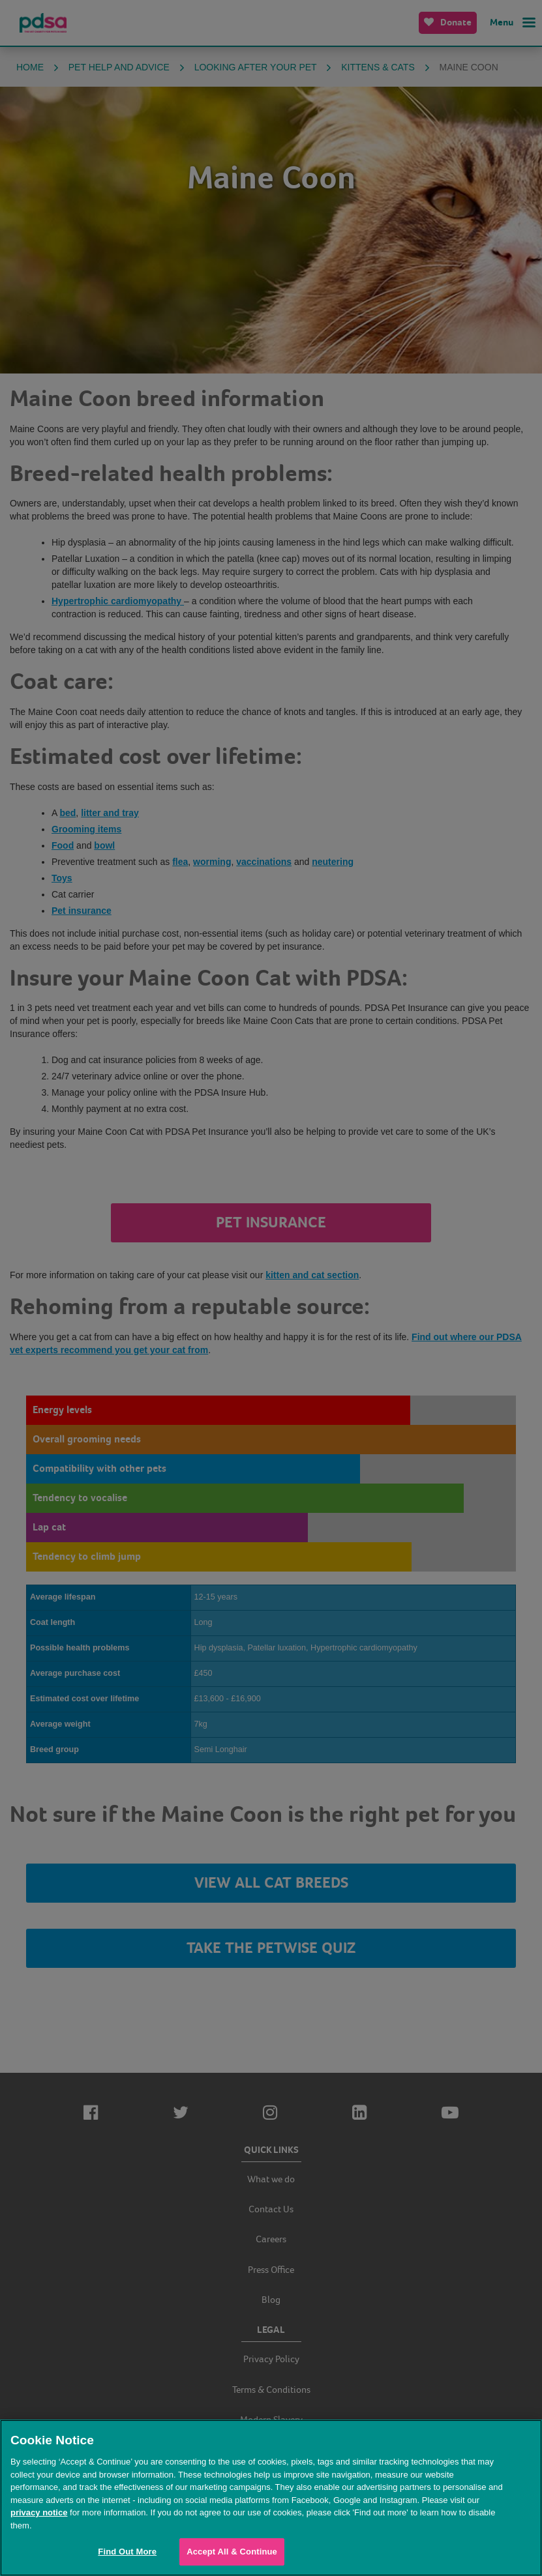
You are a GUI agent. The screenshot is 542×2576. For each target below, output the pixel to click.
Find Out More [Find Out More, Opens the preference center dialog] (127, 2551)
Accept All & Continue (232, 2551)
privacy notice (38, 2512)
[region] (271, 2498)
